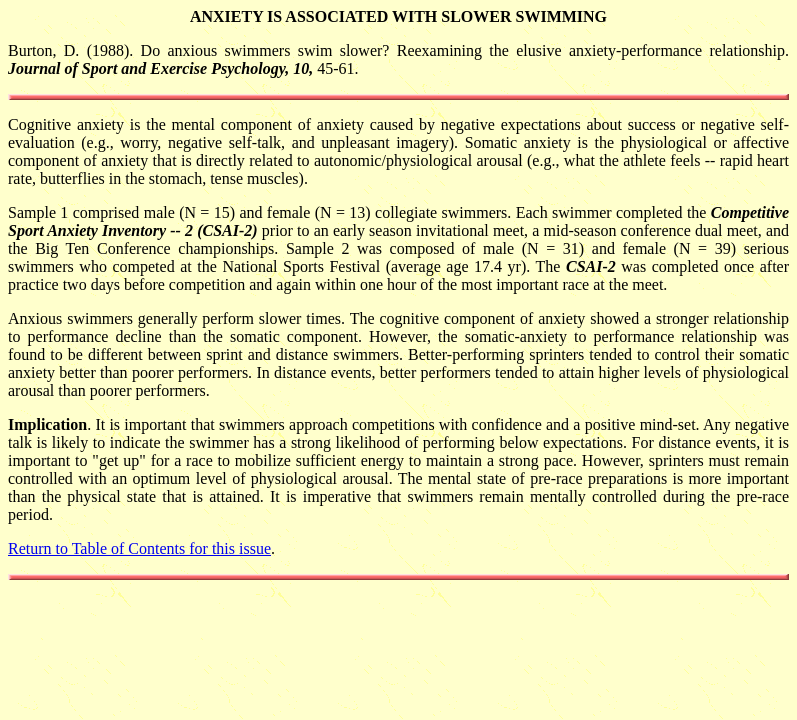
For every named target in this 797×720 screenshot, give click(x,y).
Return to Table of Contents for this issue (139, 548)
